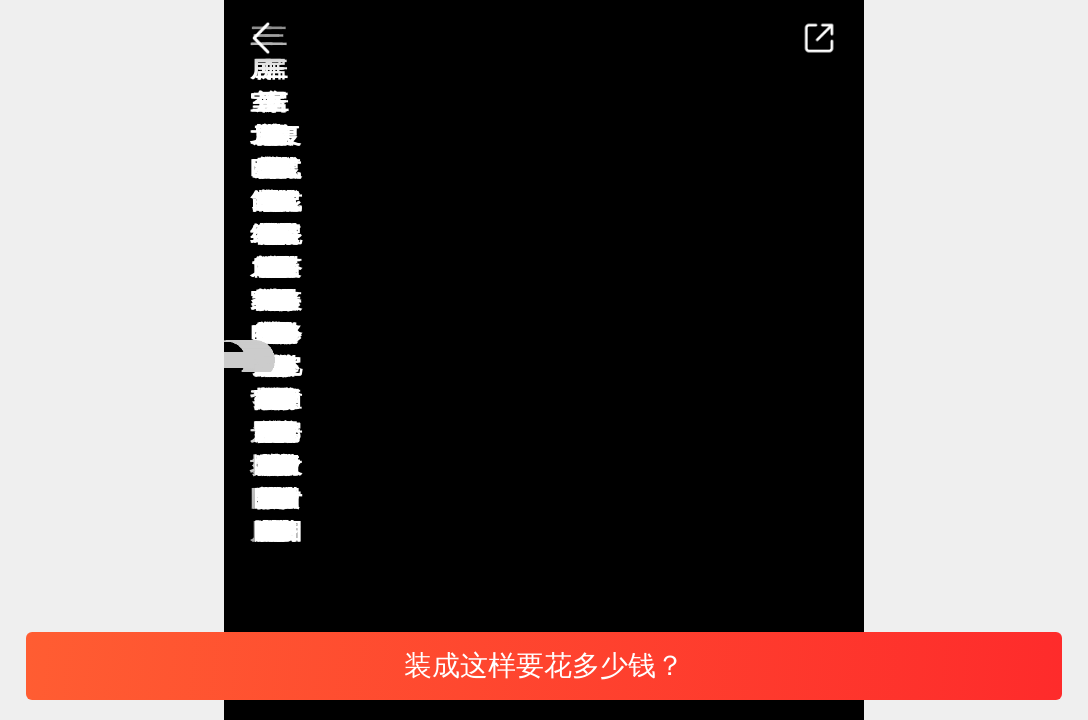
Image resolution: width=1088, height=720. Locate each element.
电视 (287, 582)
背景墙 (480, 582)
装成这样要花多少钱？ (544, 665)
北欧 (379, 582)
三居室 (590, 582)
